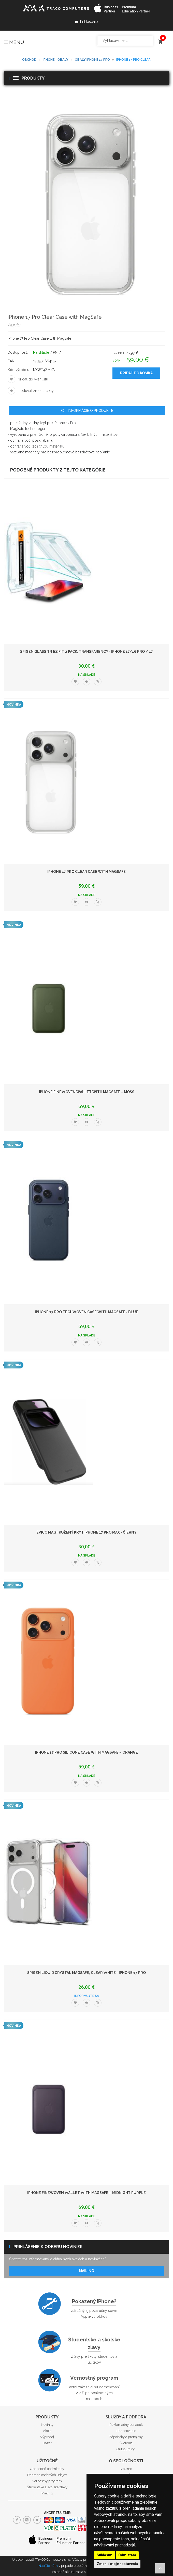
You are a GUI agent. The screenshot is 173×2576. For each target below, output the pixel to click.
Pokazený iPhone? (94, 2301)
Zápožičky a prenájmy (126, 2437)
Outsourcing (126, 2449)
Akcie (47, 2431)
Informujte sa (86, 1996)
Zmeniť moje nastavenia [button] (117, 2564)
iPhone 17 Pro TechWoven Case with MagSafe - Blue (86, 1312)
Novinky (47, 2425)
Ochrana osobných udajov (47, 2475)
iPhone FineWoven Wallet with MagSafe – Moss (86, 1092)
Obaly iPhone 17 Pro (92, 59)
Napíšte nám (48, 2566)
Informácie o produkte (87, 411)
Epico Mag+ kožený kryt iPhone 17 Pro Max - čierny (86, 1532)
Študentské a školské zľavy (94, 2343)
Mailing (86, 2271)
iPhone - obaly (55, 59)
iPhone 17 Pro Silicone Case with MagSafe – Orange (86, 1752)
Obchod (29, 59)
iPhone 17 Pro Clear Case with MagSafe (86, 872)
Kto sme (126, 2469)
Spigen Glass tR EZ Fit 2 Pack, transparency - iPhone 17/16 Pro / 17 (86, 651)
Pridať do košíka (136, 373)
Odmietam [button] (127, 2555)
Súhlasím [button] (104, 2555)
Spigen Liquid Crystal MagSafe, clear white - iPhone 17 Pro (86, 1973)
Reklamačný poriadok (126, 2425)
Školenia (126, 2443)
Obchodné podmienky (47, 2469)
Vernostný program (94, 2378)
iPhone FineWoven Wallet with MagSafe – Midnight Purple (86, 2193)
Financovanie (126, 2431)
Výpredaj (47, 2437)
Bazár (47, 2443)
